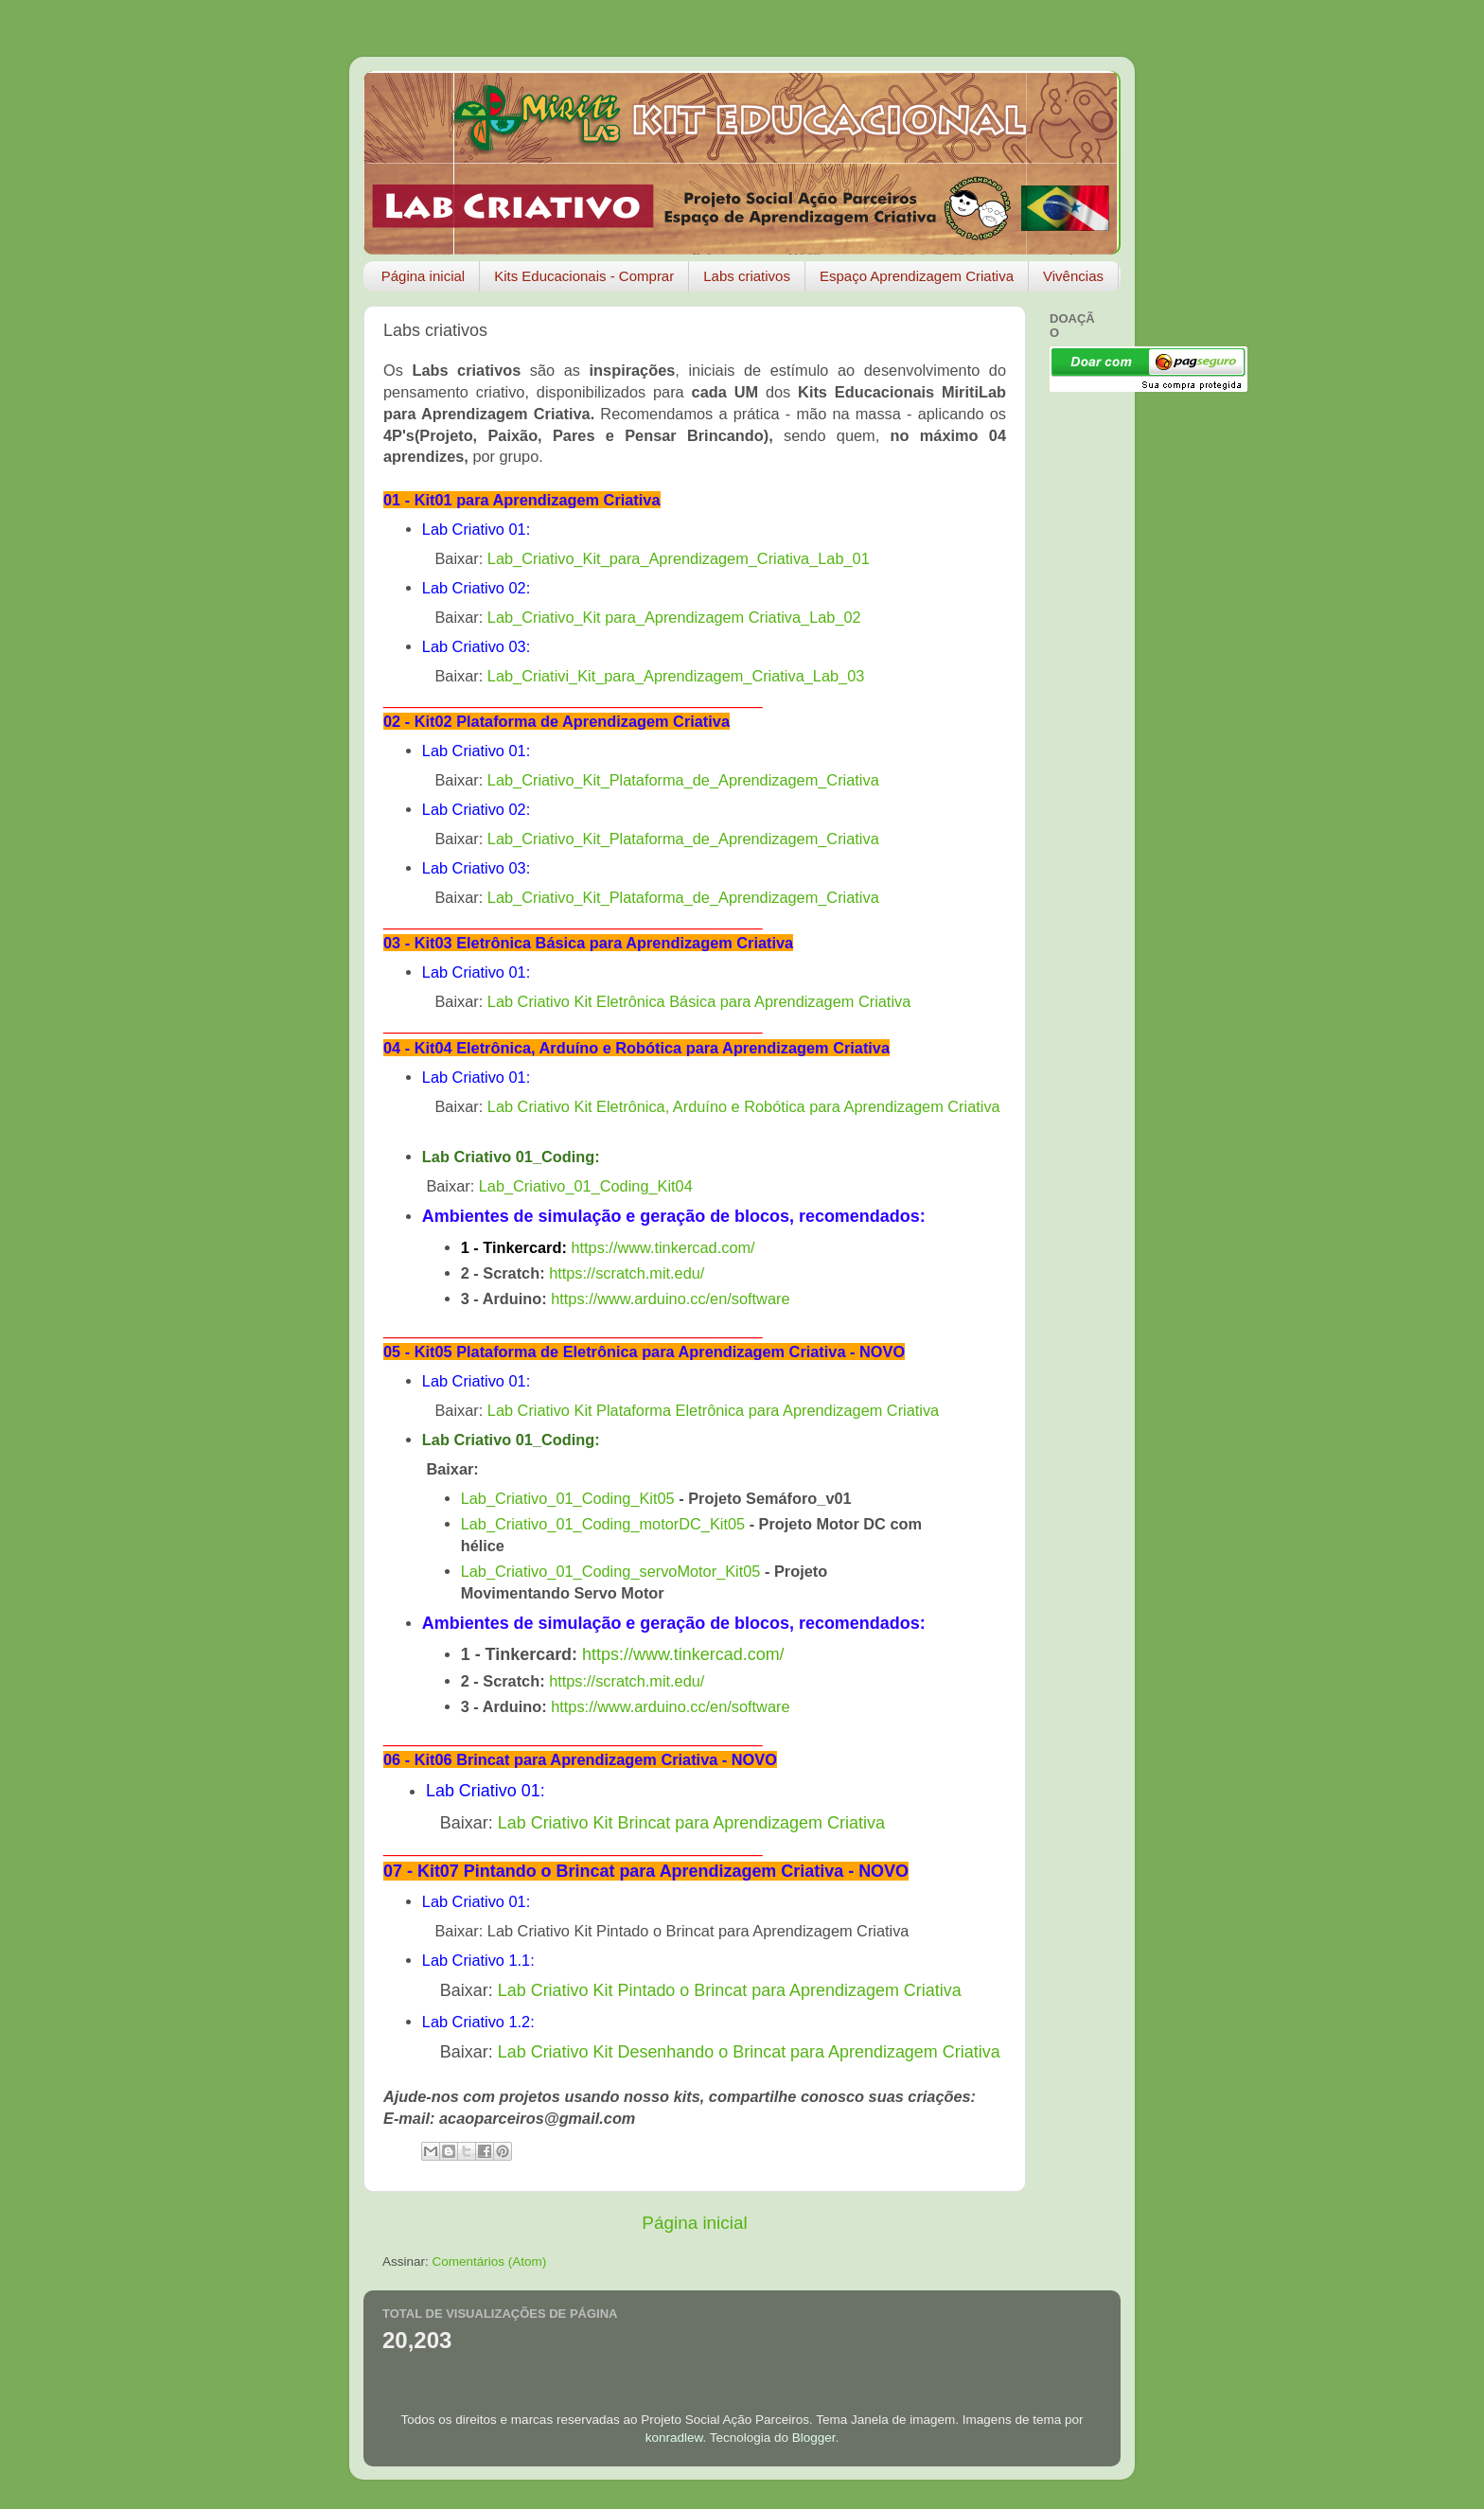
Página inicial (423, 276)
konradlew (674, 2437)
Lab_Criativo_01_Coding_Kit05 (568, 1498)
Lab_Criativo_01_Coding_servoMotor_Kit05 (611, 1571)
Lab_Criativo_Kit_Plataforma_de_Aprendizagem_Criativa (683, 779)
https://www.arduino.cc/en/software (670, 1298)
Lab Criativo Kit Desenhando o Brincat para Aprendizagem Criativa (749, 2051)
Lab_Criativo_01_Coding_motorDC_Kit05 (603, 1523)
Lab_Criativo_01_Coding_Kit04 (586, 1185)
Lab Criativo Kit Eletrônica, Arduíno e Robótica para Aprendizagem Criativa (743, 1106)
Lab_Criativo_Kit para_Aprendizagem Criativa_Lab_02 (674, 617)
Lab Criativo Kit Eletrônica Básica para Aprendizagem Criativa (698, 1001)
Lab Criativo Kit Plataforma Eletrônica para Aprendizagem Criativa (713, 1410)
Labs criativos (746, 276)
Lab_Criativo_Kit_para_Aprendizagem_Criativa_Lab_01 (678, 558)
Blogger (814, 2437)
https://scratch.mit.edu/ (626, 1272)
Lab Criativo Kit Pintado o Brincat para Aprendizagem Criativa (730, 1990)
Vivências (1073, 276)
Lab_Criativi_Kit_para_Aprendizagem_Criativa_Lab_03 (675, 675)
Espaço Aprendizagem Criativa (917, 276)
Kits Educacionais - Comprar (584, 276)
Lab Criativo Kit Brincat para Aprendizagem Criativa (691, 1822)
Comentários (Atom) (490, 2261)
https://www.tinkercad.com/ (662, 1247)
